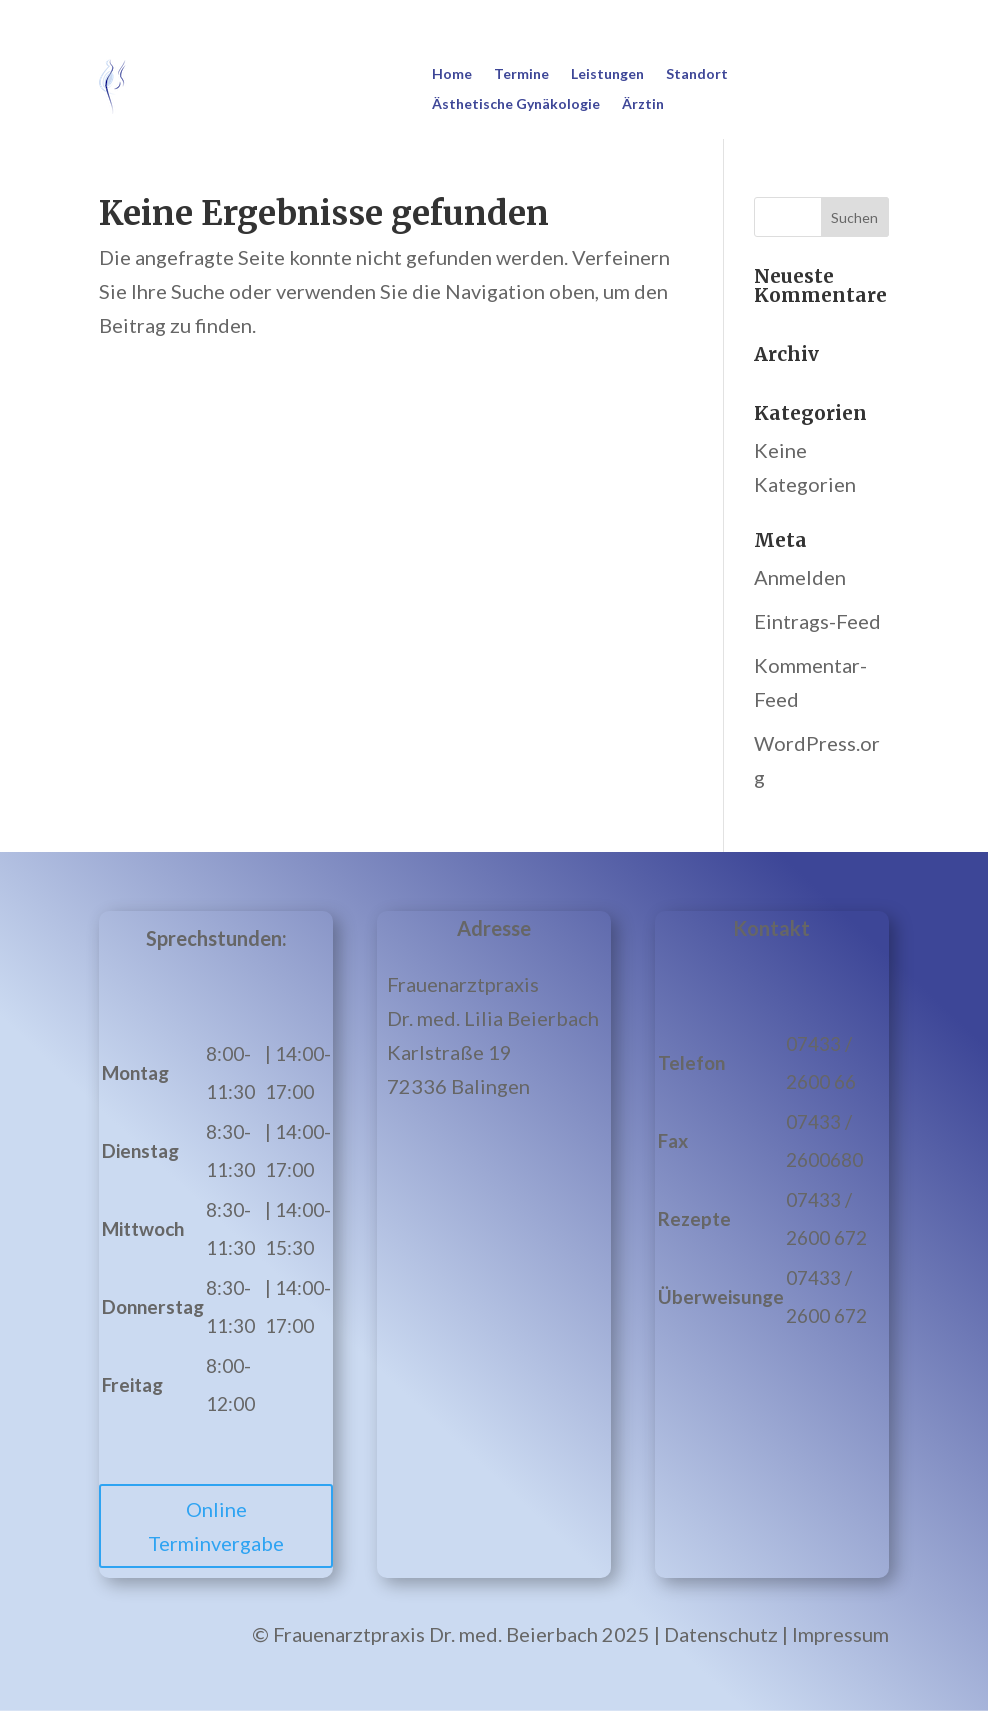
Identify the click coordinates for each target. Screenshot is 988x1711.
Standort (697, 74)
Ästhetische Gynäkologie (516, 104)
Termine (521, 74)
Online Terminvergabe (216, 1526)
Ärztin (643, 104)
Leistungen (607, 74)
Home (452, 74)
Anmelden (800, 577)
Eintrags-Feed (817, 621)
